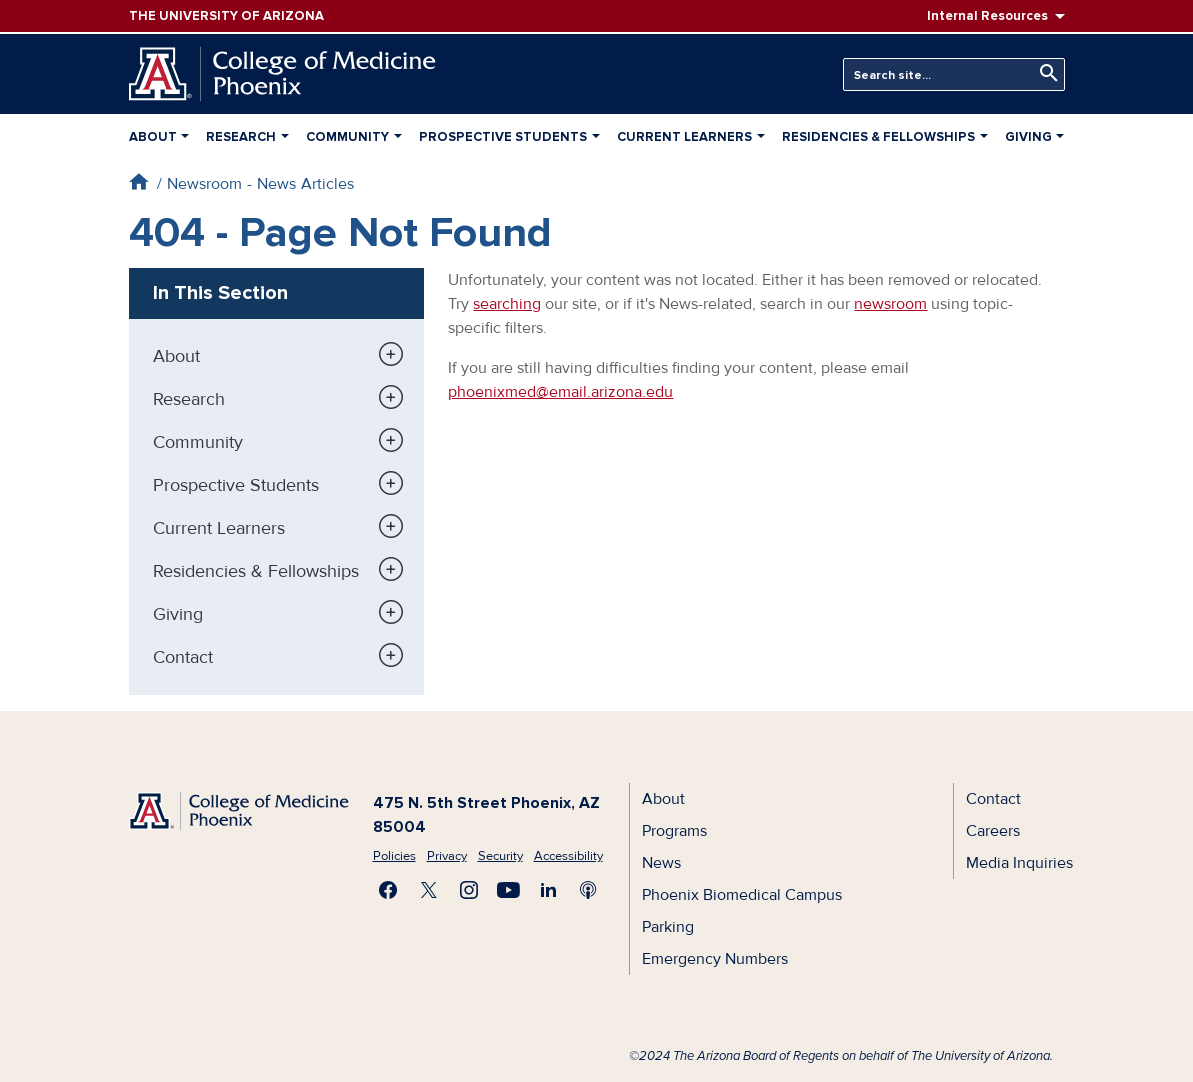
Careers (993, 831)
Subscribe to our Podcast (589, 890)
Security (500, 856)
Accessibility (568, 856)
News (661, 863)
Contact (183, 657)
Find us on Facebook (389, 890)
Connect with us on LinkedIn (549, 890)
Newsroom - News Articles (260, 184)
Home (138, 181)
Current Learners (684, 137)
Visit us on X (429, 890)
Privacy (447, 856)
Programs (674, 831)
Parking (668, 927)
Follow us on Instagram (469, 890)
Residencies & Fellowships (878, 137)
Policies (394, 856)
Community (347, 137)
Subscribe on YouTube (509, 890)
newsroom (890, 304)
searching (507, 304)
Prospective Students (503, 137)
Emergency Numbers (715, 959)
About (153, 137)
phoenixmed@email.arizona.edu (560, 392)
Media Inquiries (1019, 863)
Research (241, 137)
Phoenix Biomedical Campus (742, 895)
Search (1044, 73)
